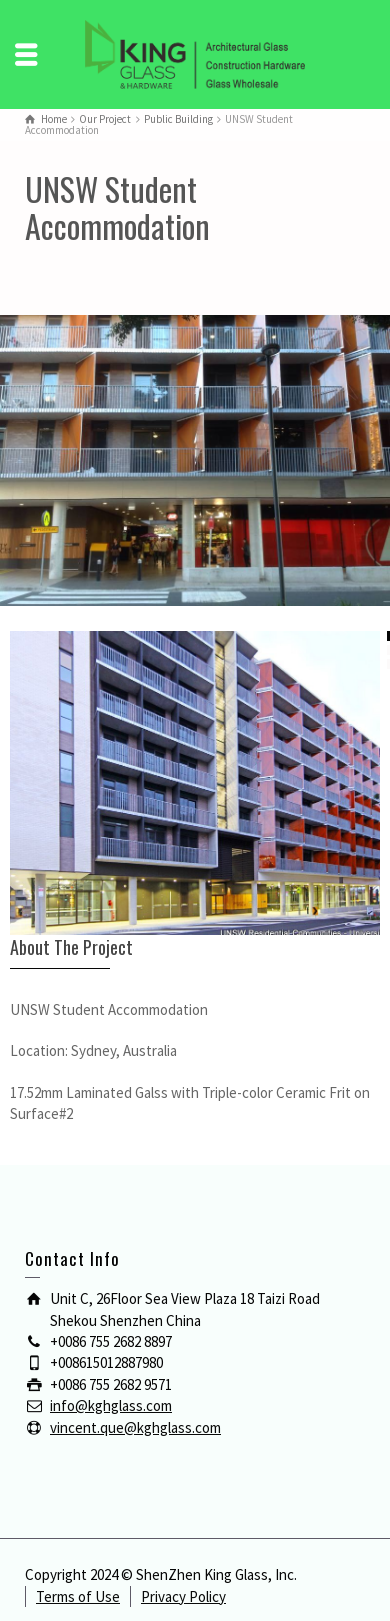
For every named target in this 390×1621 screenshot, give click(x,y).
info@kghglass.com (111, 1405)
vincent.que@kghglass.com (135, 1427)
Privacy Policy (183, 1596)
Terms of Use (78, 1596)
